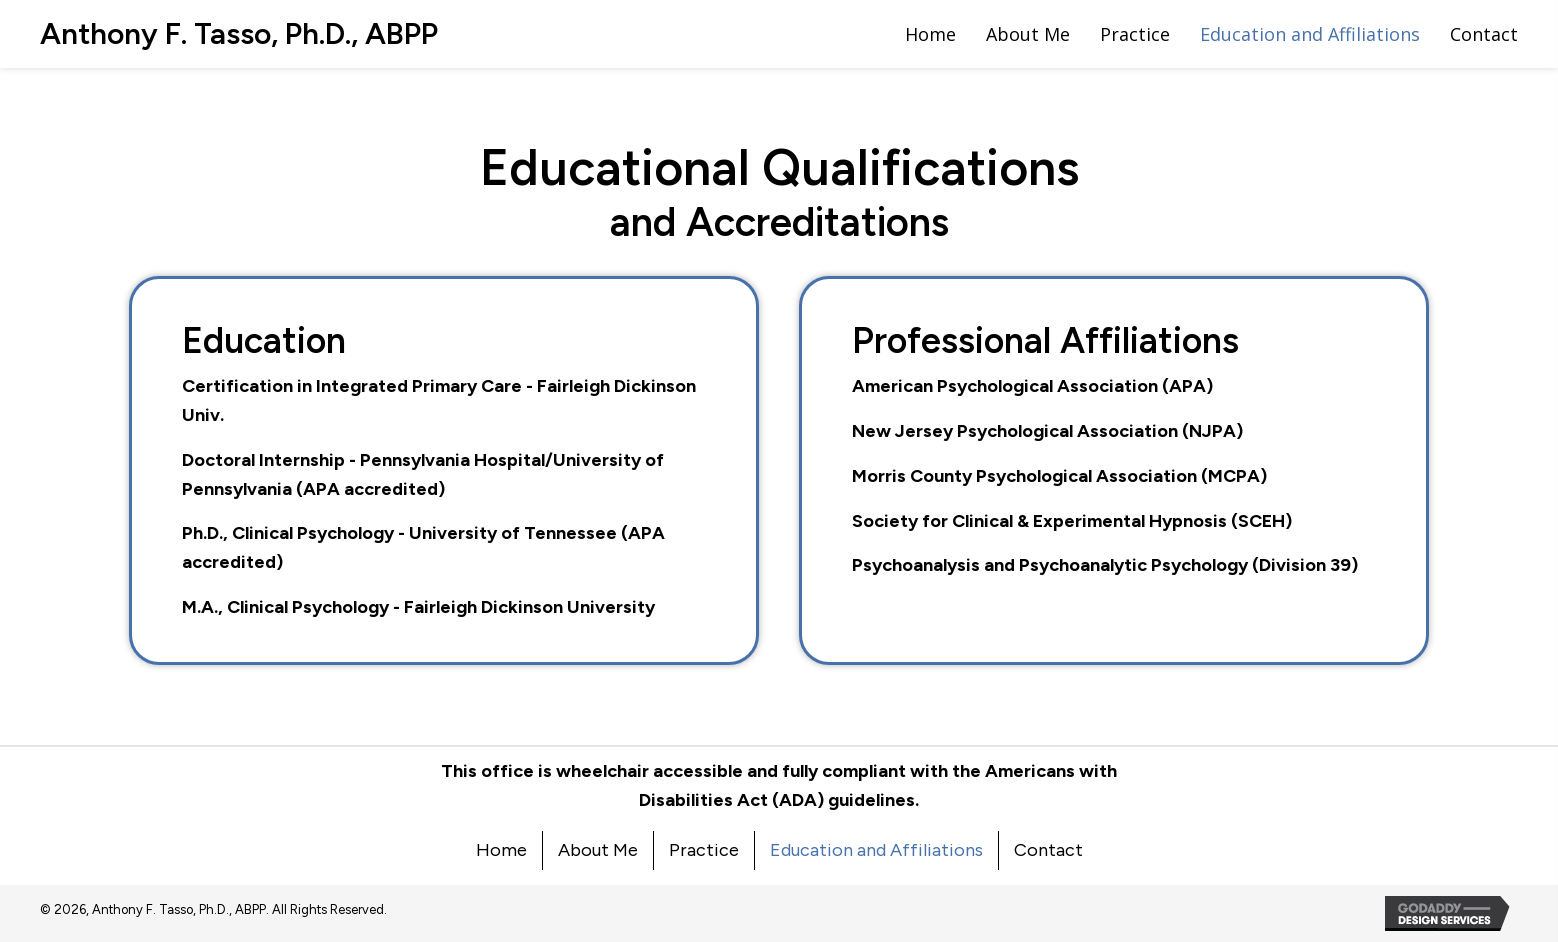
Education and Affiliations (876, 850)
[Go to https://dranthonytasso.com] (239, 34)
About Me (598, 850)
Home (501, 850)
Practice (704, 850)
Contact (1048, 850)
